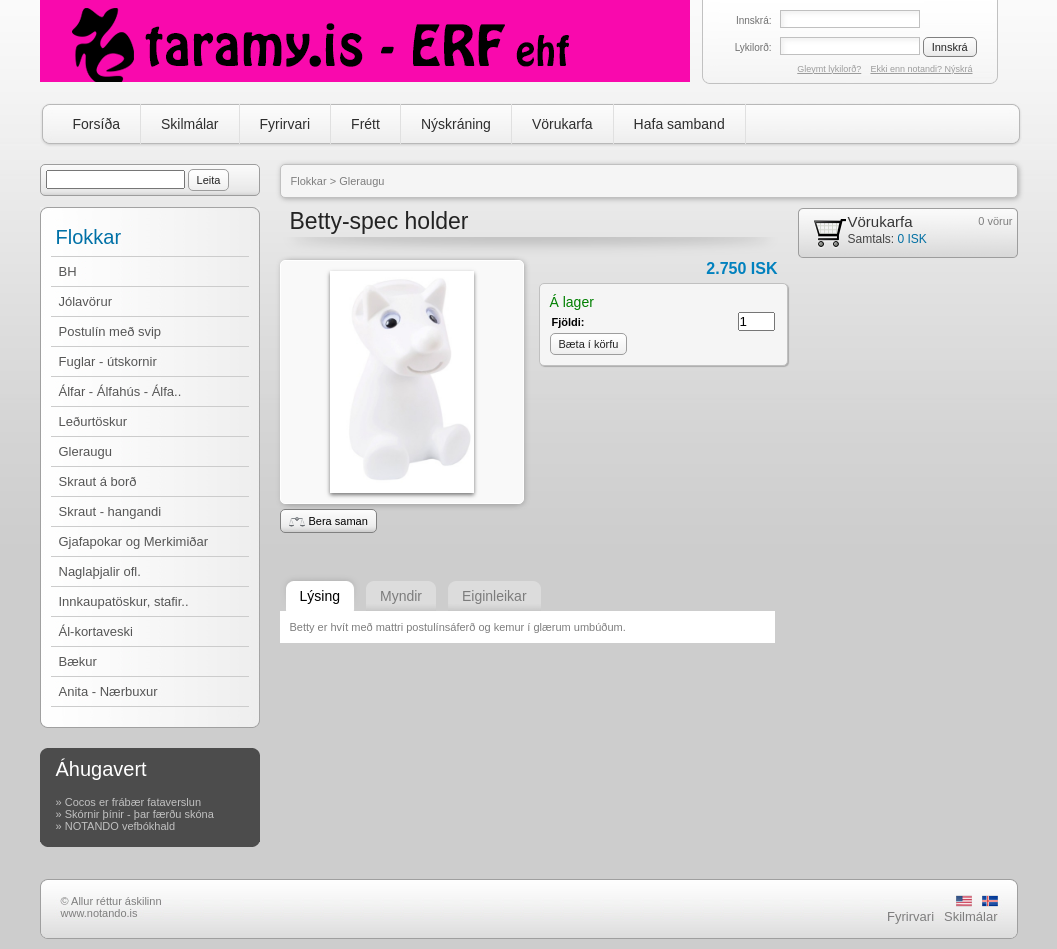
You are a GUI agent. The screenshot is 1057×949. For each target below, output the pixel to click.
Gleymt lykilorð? (829, 69)
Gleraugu (85, 451)
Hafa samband (679, 124)
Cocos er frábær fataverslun (133, 802)
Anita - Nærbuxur (108, 691)
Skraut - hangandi (110, 511)
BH (68, 271)
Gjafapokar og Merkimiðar (134, 541)
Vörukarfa (562, 124)
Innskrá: (754, 20)
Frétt (365, 124)
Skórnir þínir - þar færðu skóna (139, 814)
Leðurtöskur (93, 421)
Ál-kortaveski (96, 631)
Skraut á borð (98, 481)
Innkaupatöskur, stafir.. (124, 601)
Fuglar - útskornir (108, 361)
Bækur (78, 661)
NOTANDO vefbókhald (120, 826)
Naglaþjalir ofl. (100, 571)
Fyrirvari (285, 124)
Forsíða (96, 124)
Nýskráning (456, 124)
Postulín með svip (110, 331)
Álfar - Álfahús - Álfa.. (120, 391)
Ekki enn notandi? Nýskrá (921, 69)
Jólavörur (85, 301)
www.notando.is (99, 913)
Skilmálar (190, 124)
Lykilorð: (753, 47)
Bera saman (328, 521)
